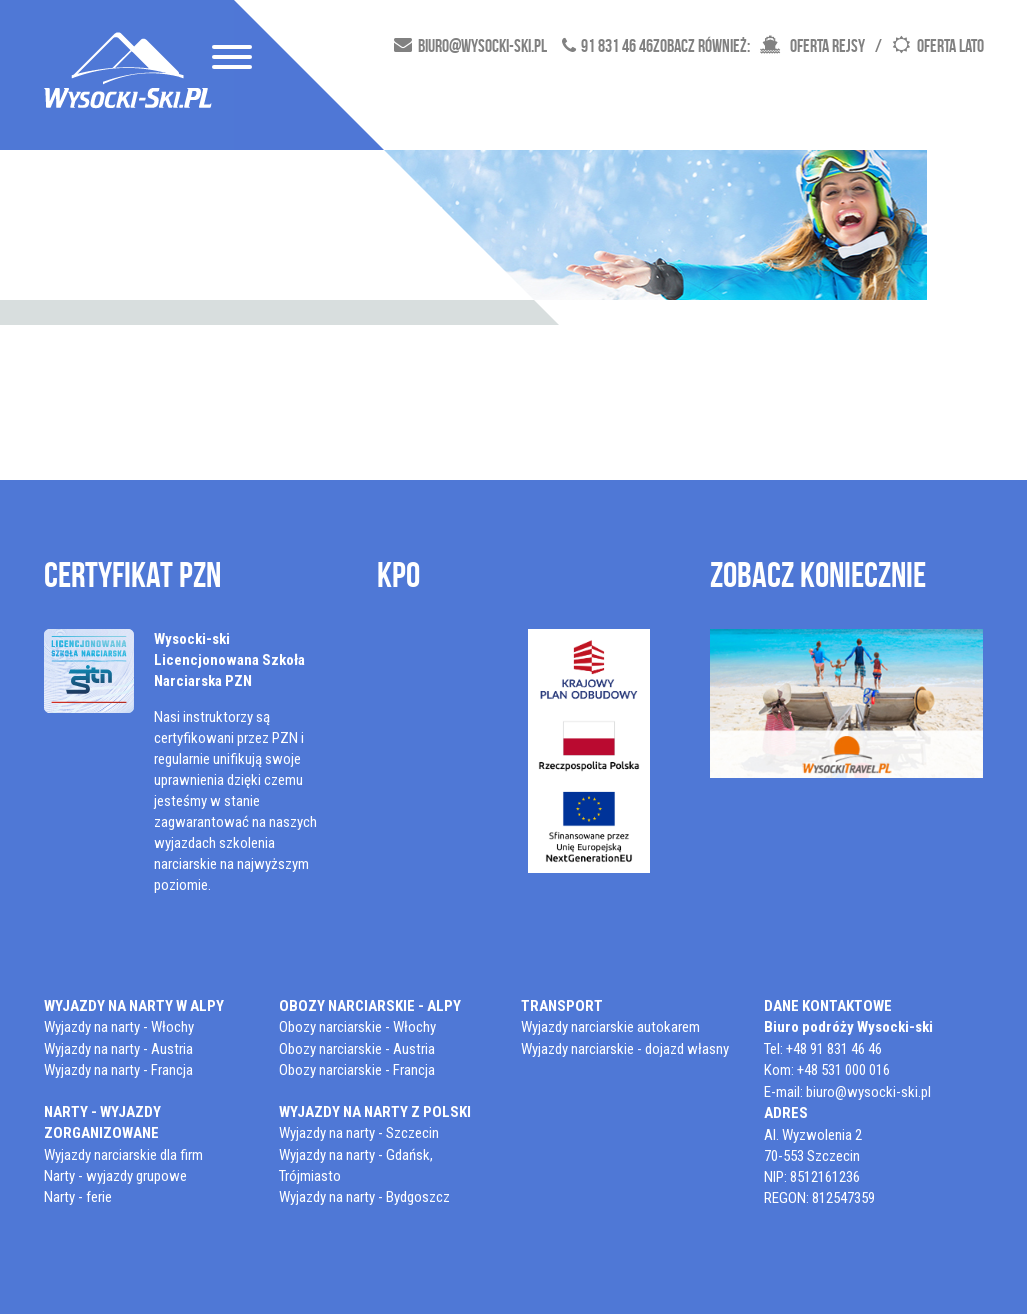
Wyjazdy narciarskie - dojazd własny (625, 1049)
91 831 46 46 (617, 46)
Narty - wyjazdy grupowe (115, 1176)
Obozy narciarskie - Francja (357, 1070)
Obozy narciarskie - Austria (357, 1049)
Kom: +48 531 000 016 (827, 1070)
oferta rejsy (827, 46)
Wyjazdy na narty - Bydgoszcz (364, 1197)
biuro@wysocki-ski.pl (482, 46)
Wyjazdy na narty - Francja (118, 1070)
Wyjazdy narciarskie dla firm (123, 1155)
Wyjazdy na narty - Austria (118, 1049)
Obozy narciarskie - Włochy (357, 1027)
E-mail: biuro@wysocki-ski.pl (847, 1092)
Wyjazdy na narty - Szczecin (359, 1133)
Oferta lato (950, 46)
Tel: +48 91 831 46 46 (823, 1049)
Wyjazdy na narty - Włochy (119, 1027)
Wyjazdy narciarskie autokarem (610, 1027)
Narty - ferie (78, 1197)
